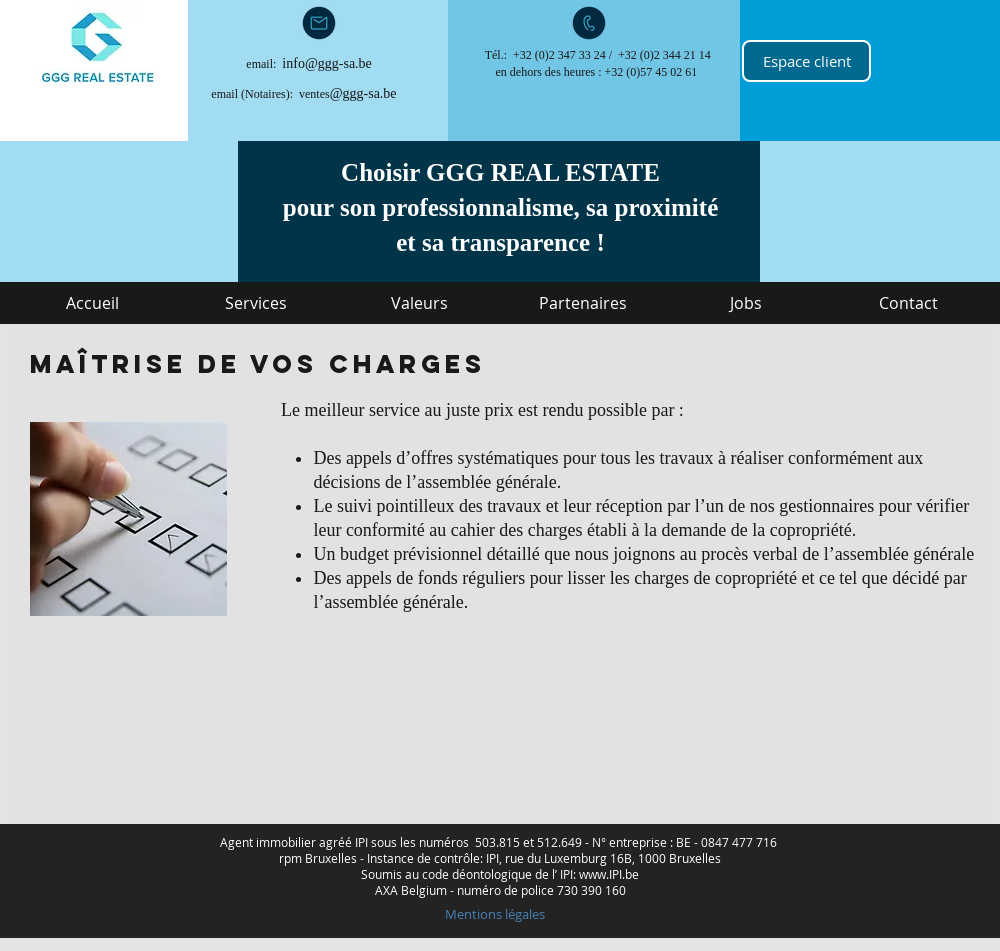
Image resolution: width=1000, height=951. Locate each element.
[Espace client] (806, 61)
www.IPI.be (609, 874)
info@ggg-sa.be (326, 63)
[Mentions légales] (494, 914)
